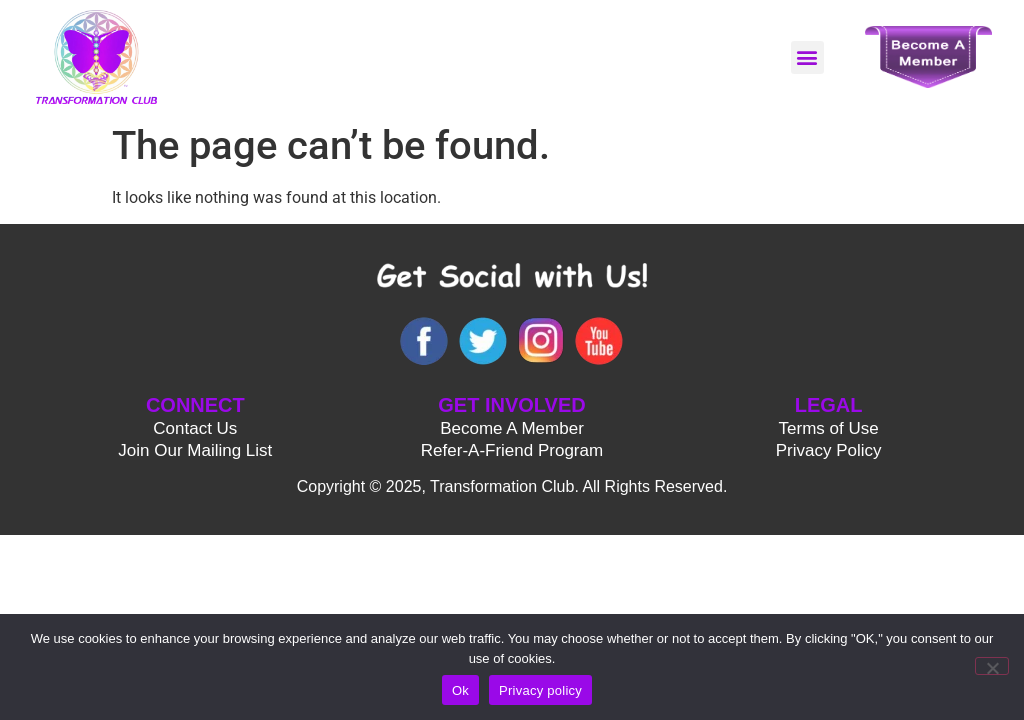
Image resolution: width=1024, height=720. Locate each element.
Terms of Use (829, 428)
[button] (807, 57)
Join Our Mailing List (195, 450)
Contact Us (195, 428)
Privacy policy (540, 690)
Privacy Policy (829, 450)
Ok (460, 690)
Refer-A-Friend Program (512, 450)
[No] (992, 666)
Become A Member (512, 428)
